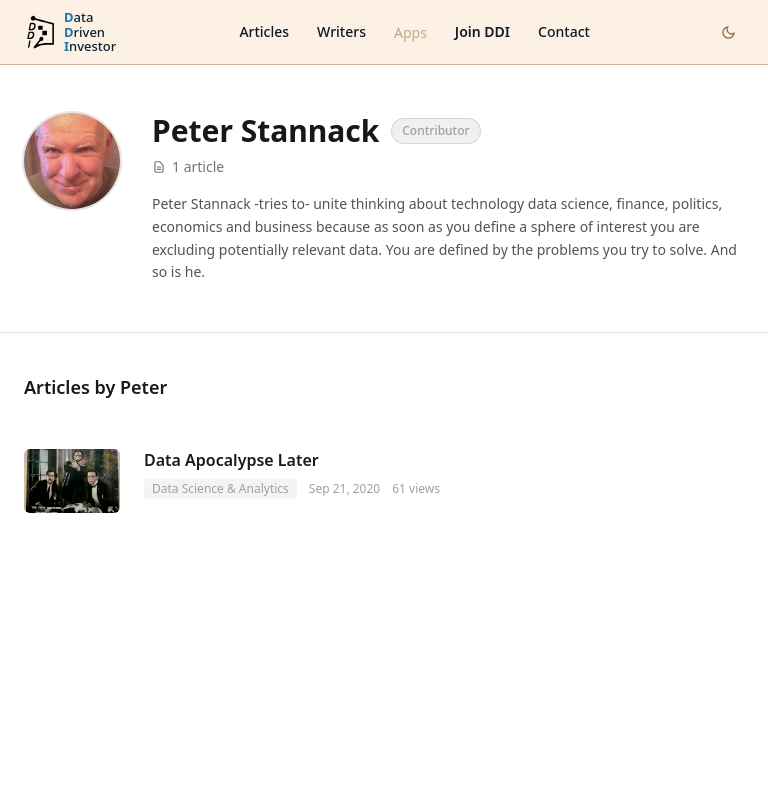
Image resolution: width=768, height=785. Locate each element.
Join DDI (482, 31)
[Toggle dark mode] (728, 32)
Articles (264, 31)
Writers (341, 31)
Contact (564, 31)
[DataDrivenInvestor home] (70, 32)
